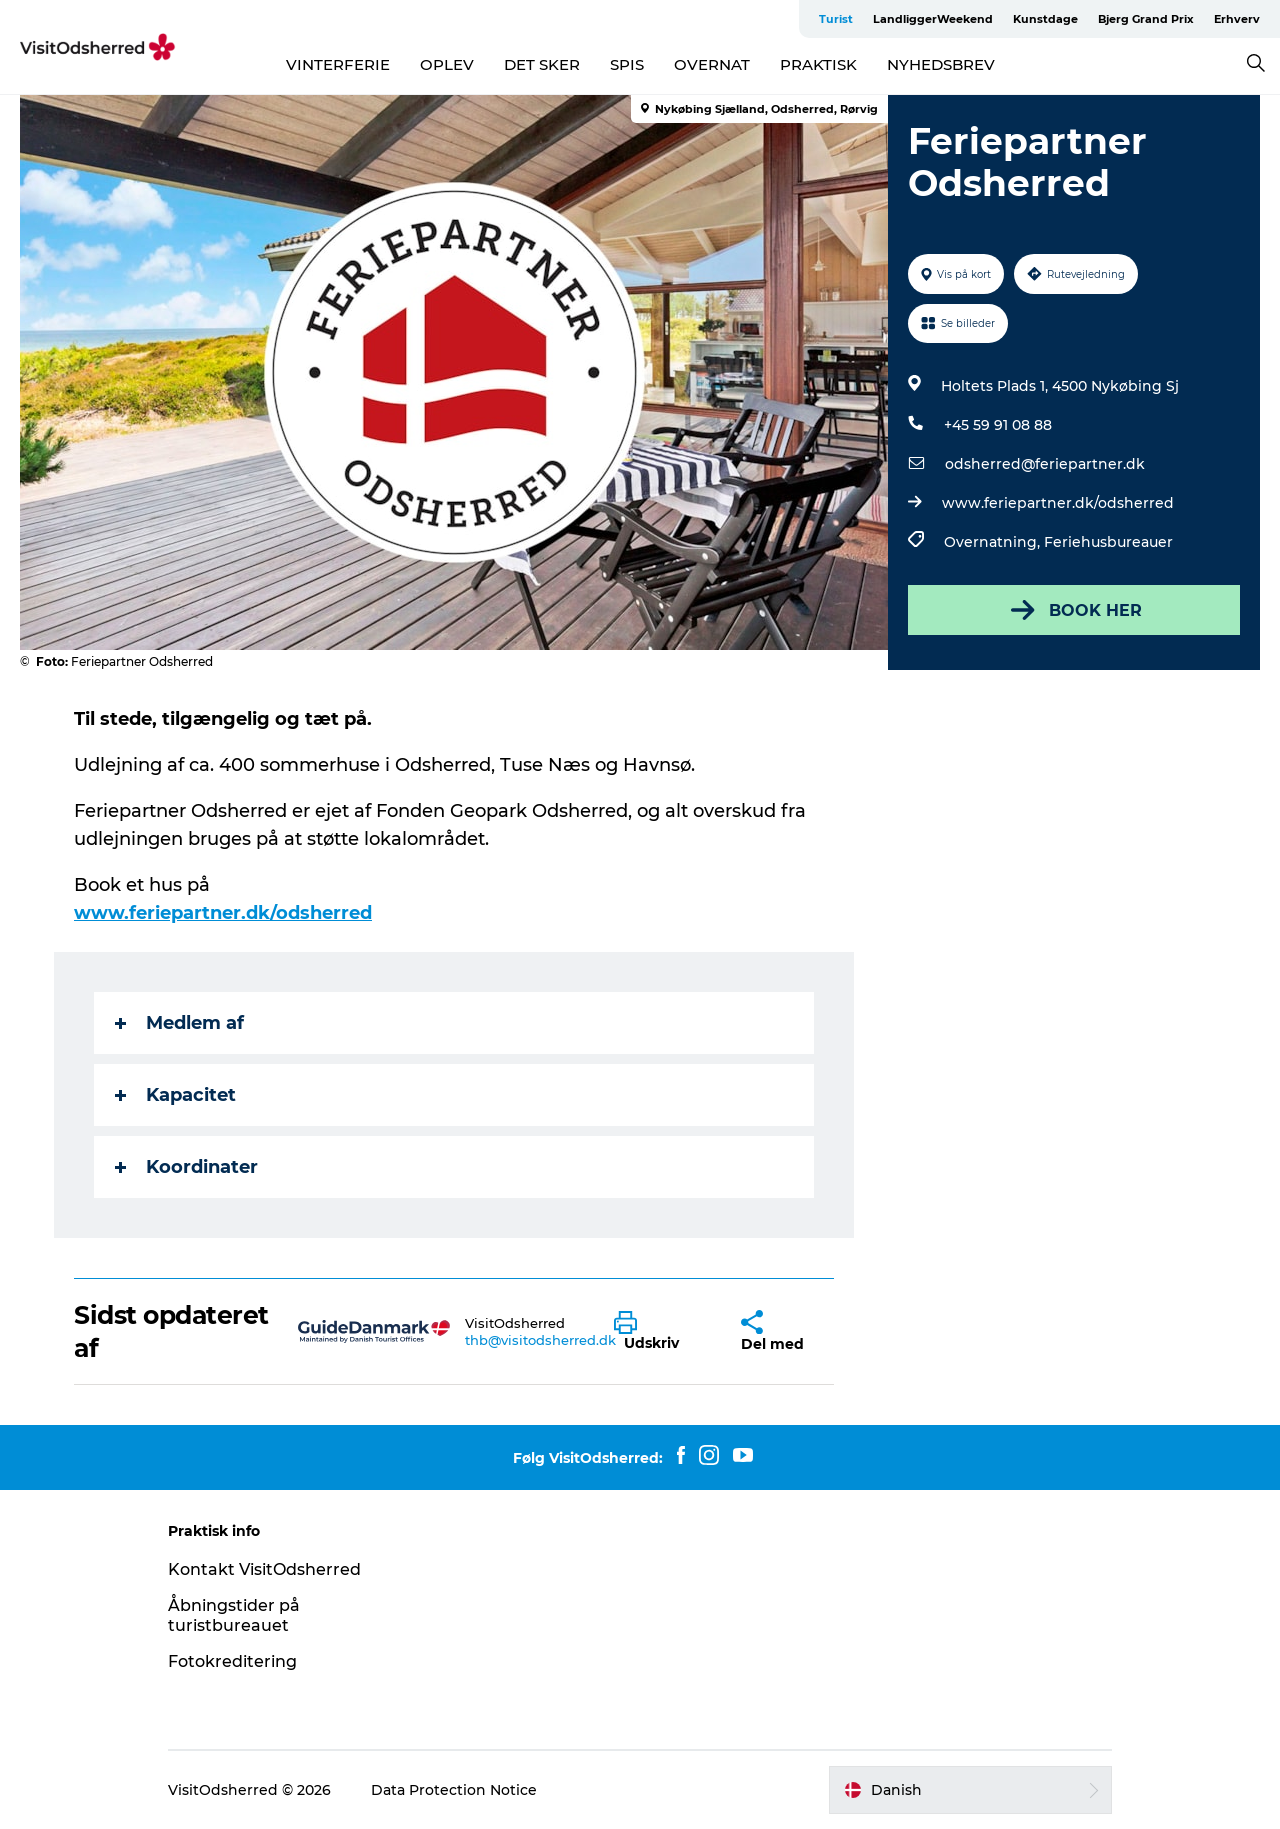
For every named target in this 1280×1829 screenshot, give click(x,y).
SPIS (627, 64)
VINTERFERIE (338, 64)
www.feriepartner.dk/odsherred (1058, 503)
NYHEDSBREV (941, 64)
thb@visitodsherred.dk (540, 1340)
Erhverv (1237, 19)
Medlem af (179, 1023)
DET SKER (542, 64)
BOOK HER (1074, 610)
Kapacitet (175, 1095)
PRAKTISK (818, 64)
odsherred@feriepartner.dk (1045, 464)
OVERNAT (712, 64)
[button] (662, 1332)
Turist (836, 19)
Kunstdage (1045, 19)
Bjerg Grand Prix (1146, 19)
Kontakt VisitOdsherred (264, 1569)
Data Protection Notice (454, 1790)
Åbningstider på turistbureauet (234, 1616)
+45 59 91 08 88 (998, 425)
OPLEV (447, 64)
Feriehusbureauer (1108, 542)
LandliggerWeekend (933, 19)
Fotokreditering (232, 1661)
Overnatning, (994, 542)
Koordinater (186, 1167)
